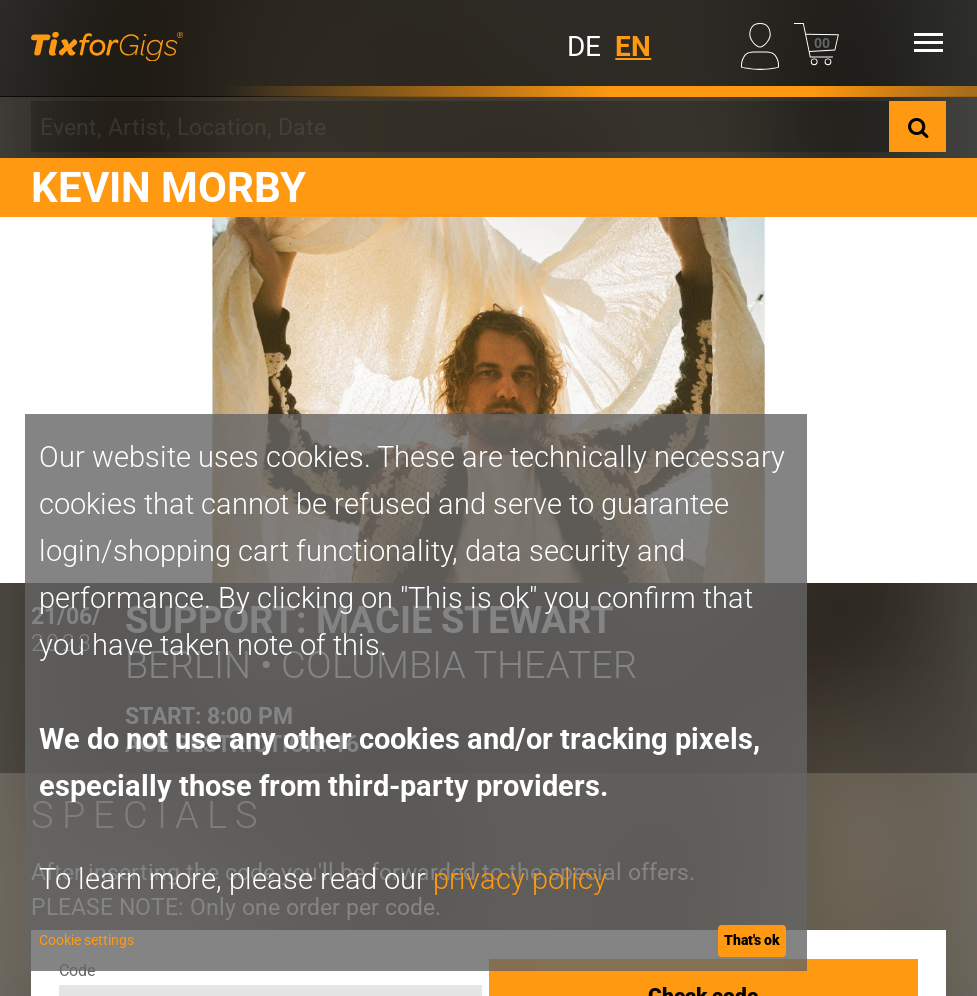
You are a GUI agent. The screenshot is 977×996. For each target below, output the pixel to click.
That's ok (752, 940)
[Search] (917, 127)
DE (584, 46)
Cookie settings (86, 940)
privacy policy (520, 879)
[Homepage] (107, 43)
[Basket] (816, 42)
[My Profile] (763, 42)
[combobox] (460, 127)
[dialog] (416, 692)
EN (633, 46)
